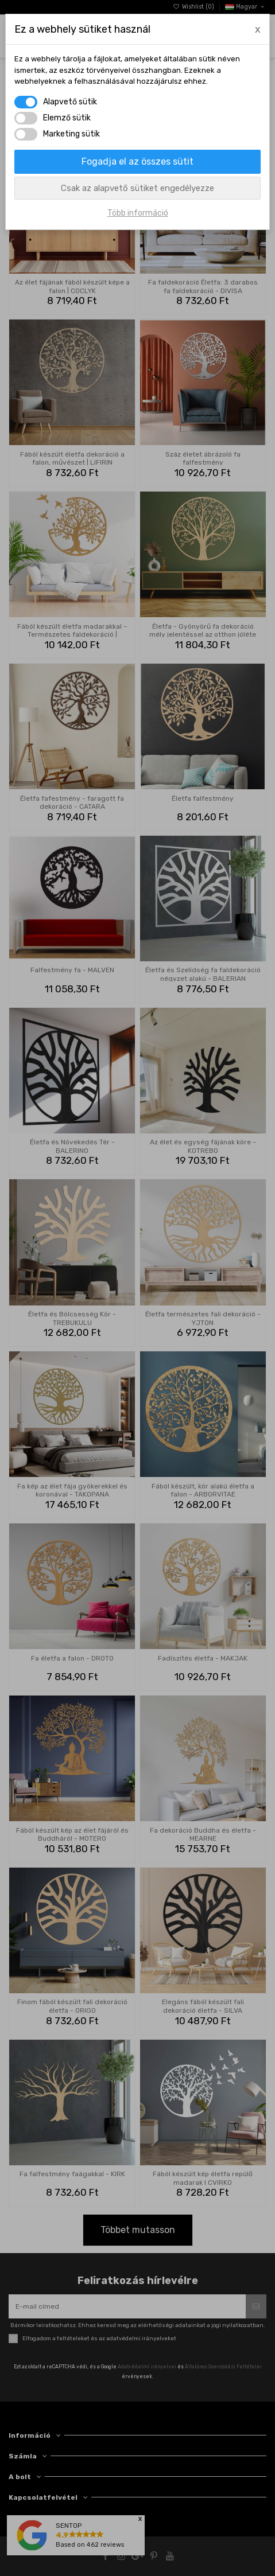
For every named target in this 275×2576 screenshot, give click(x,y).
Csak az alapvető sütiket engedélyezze (137, 188)
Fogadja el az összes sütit (137, 161)
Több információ (137, 213)
